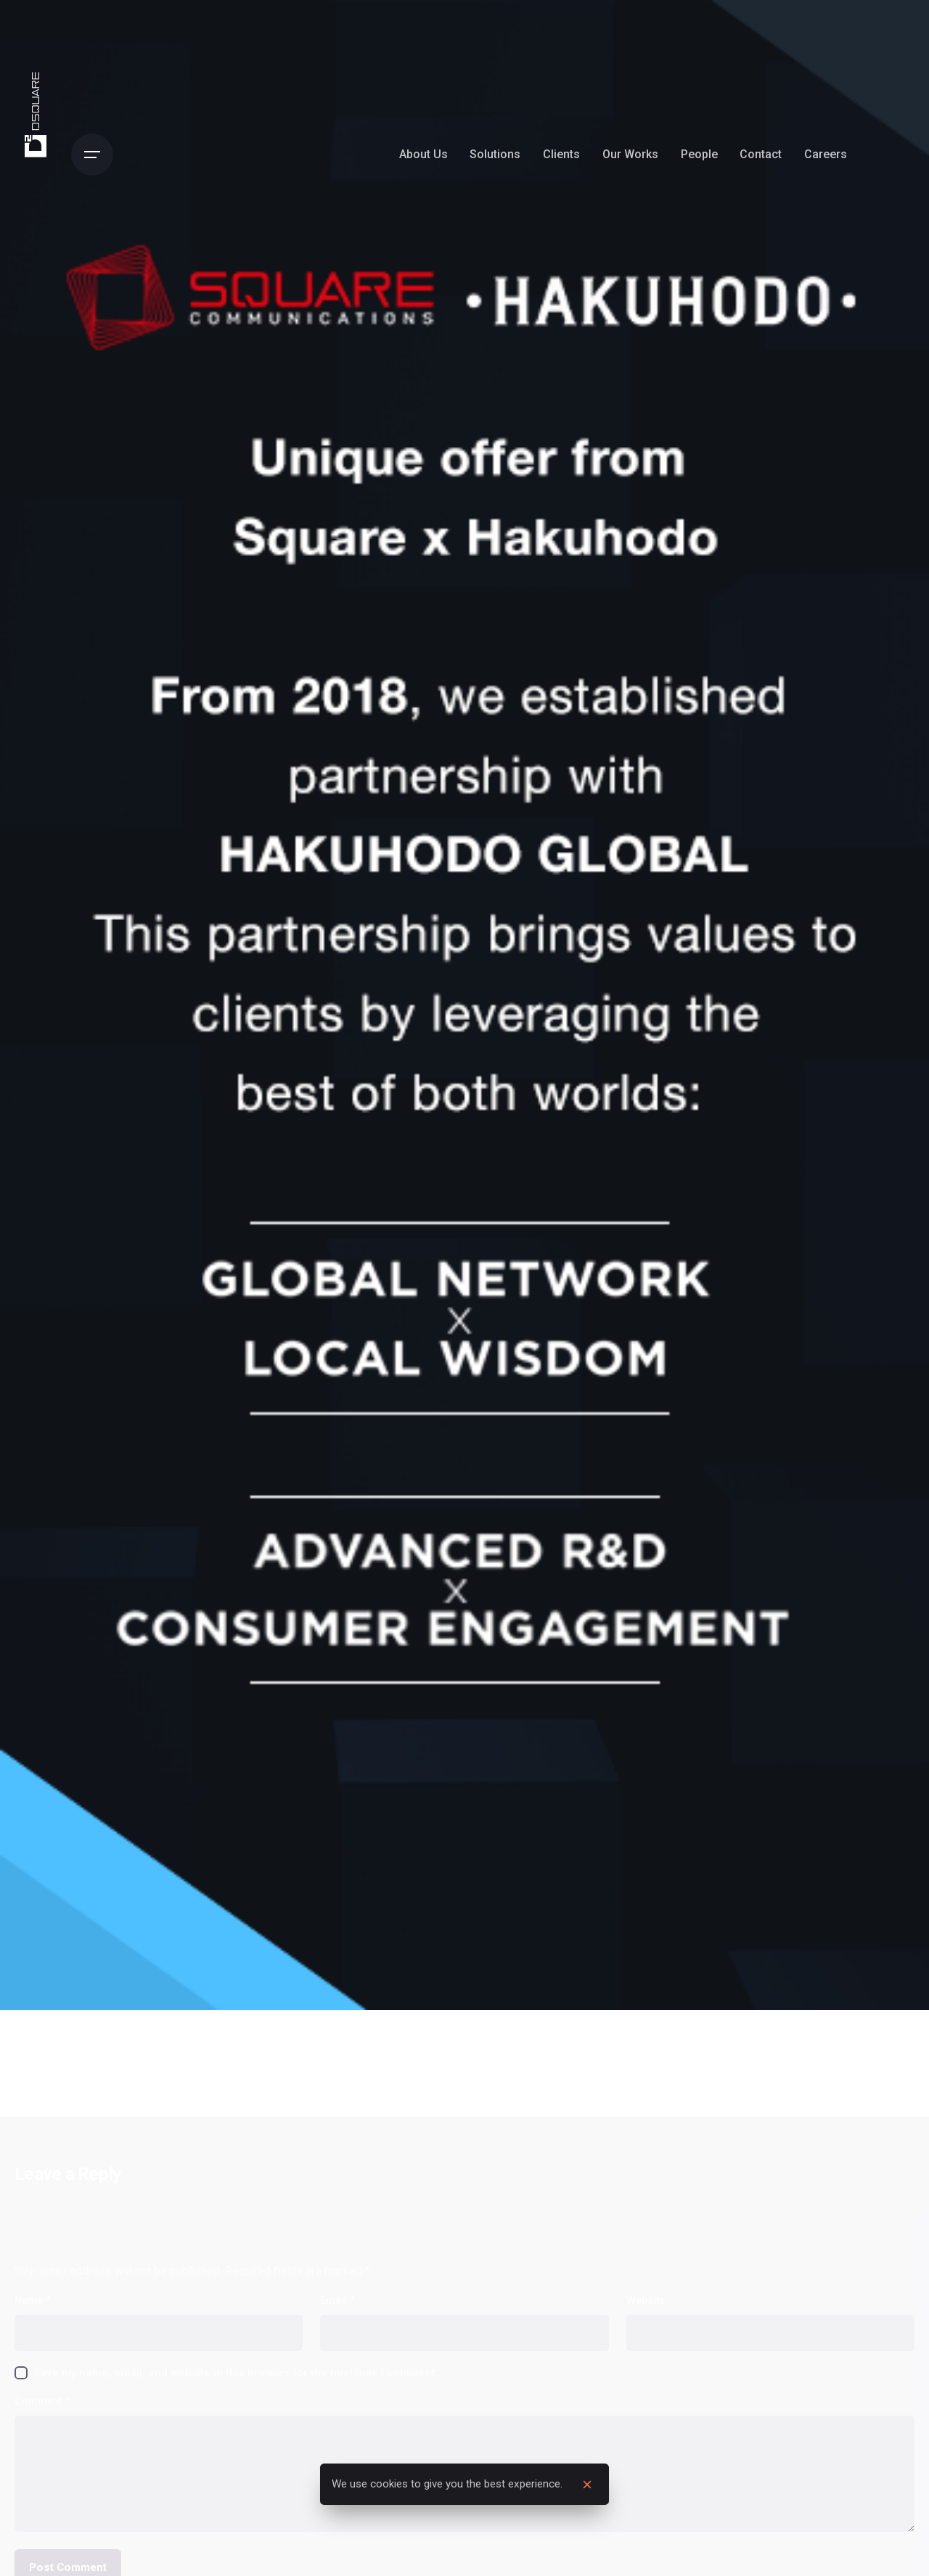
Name (33, 2300)
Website (645, 2300)
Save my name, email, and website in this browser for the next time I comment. (235, 2372)
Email (337, 2300)
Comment (42, 2401)
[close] (587, 2484)
